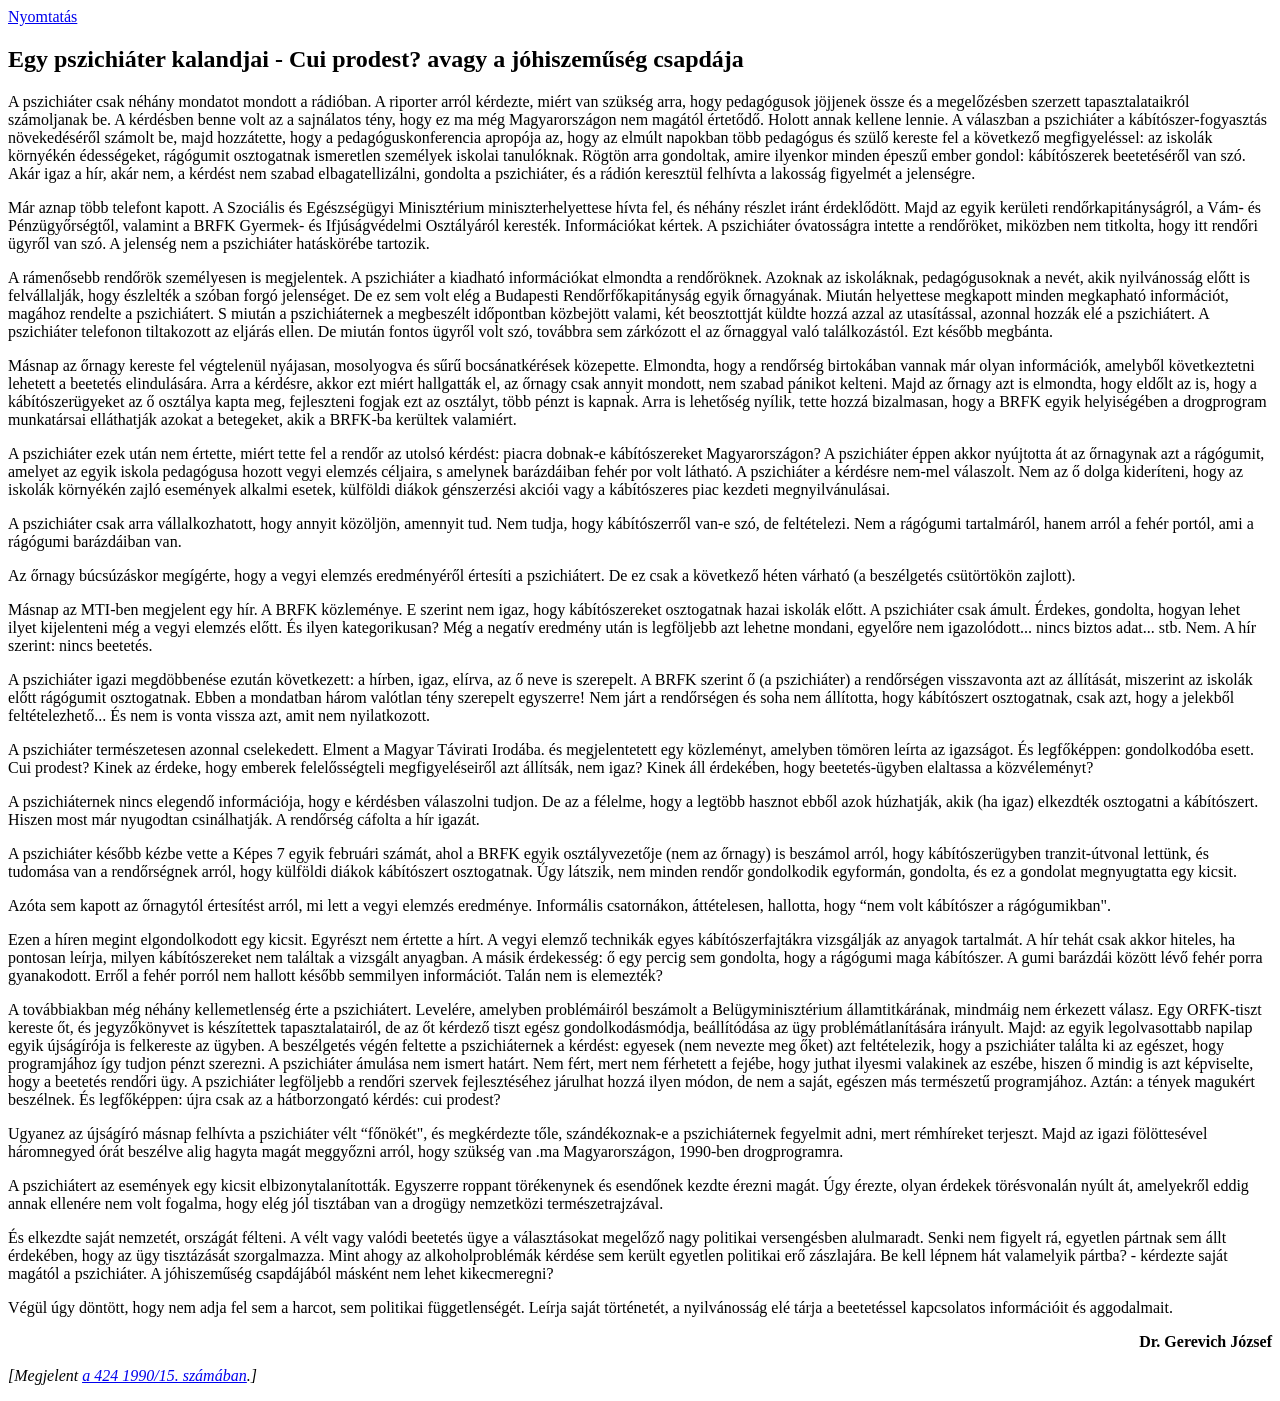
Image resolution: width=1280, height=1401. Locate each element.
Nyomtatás (42, 16)
